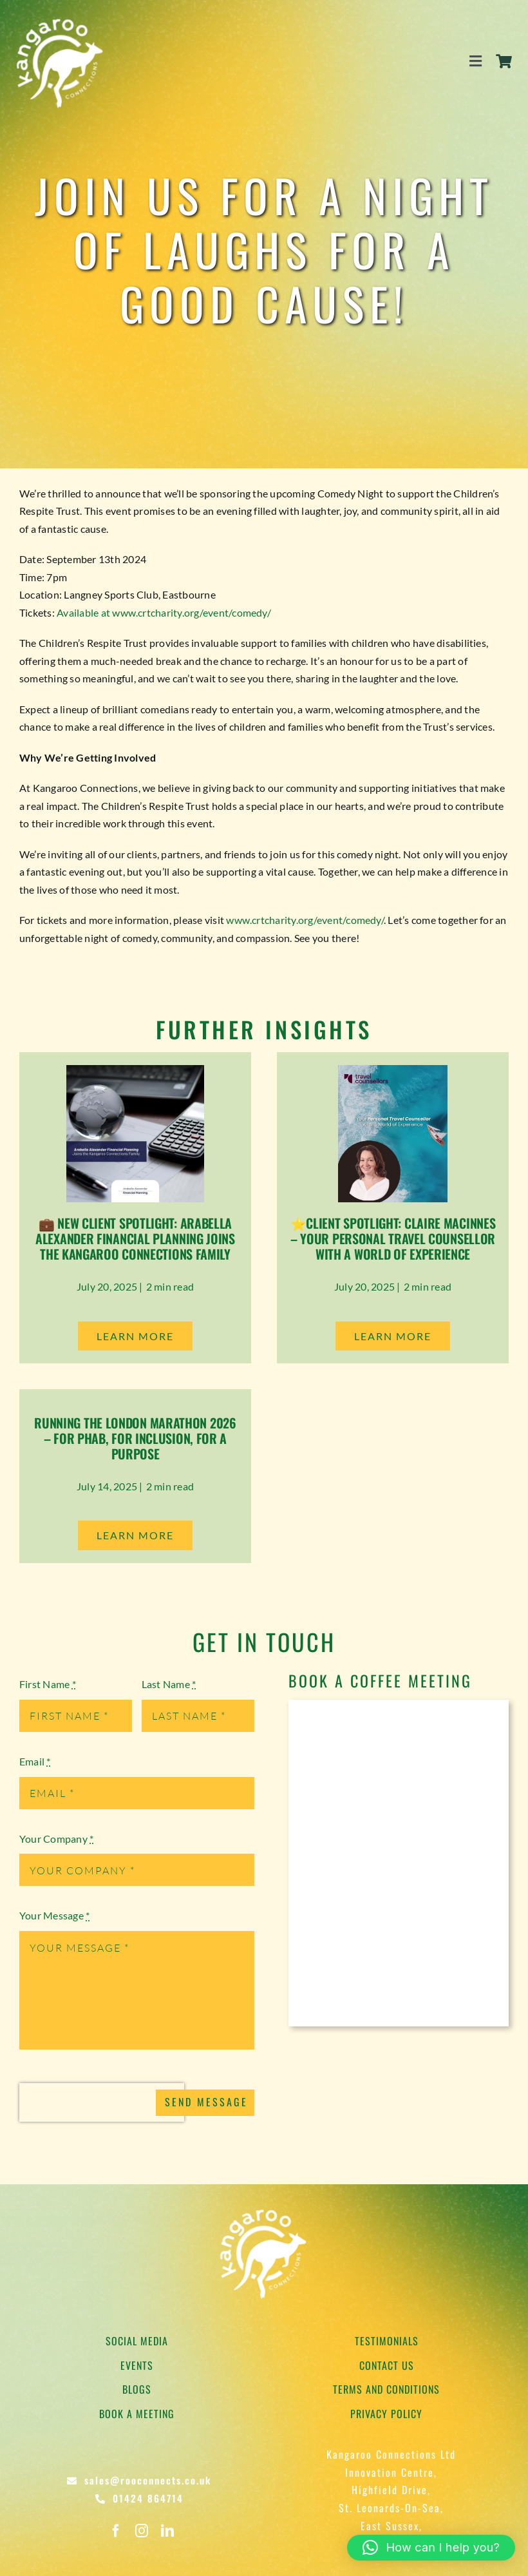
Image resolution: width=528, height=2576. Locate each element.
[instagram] (141, 2530)
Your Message (54, 1915)
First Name (47, 1684)
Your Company (56, 1838)
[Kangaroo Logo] (60, 18)
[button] (431, 2548)
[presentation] (101, 2102)
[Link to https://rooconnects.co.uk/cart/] (504, 61)
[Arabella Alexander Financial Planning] (135, 1070)
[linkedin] (167, 2530)
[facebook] (115, 2530)
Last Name (169, 1684)
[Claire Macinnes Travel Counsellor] (393, 1070)
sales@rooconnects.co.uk (147, 2480)
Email (35, 1761)
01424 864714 (148, 2498)
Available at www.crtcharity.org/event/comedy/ (164, 612)
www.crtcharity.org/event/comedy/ (305, 920)
